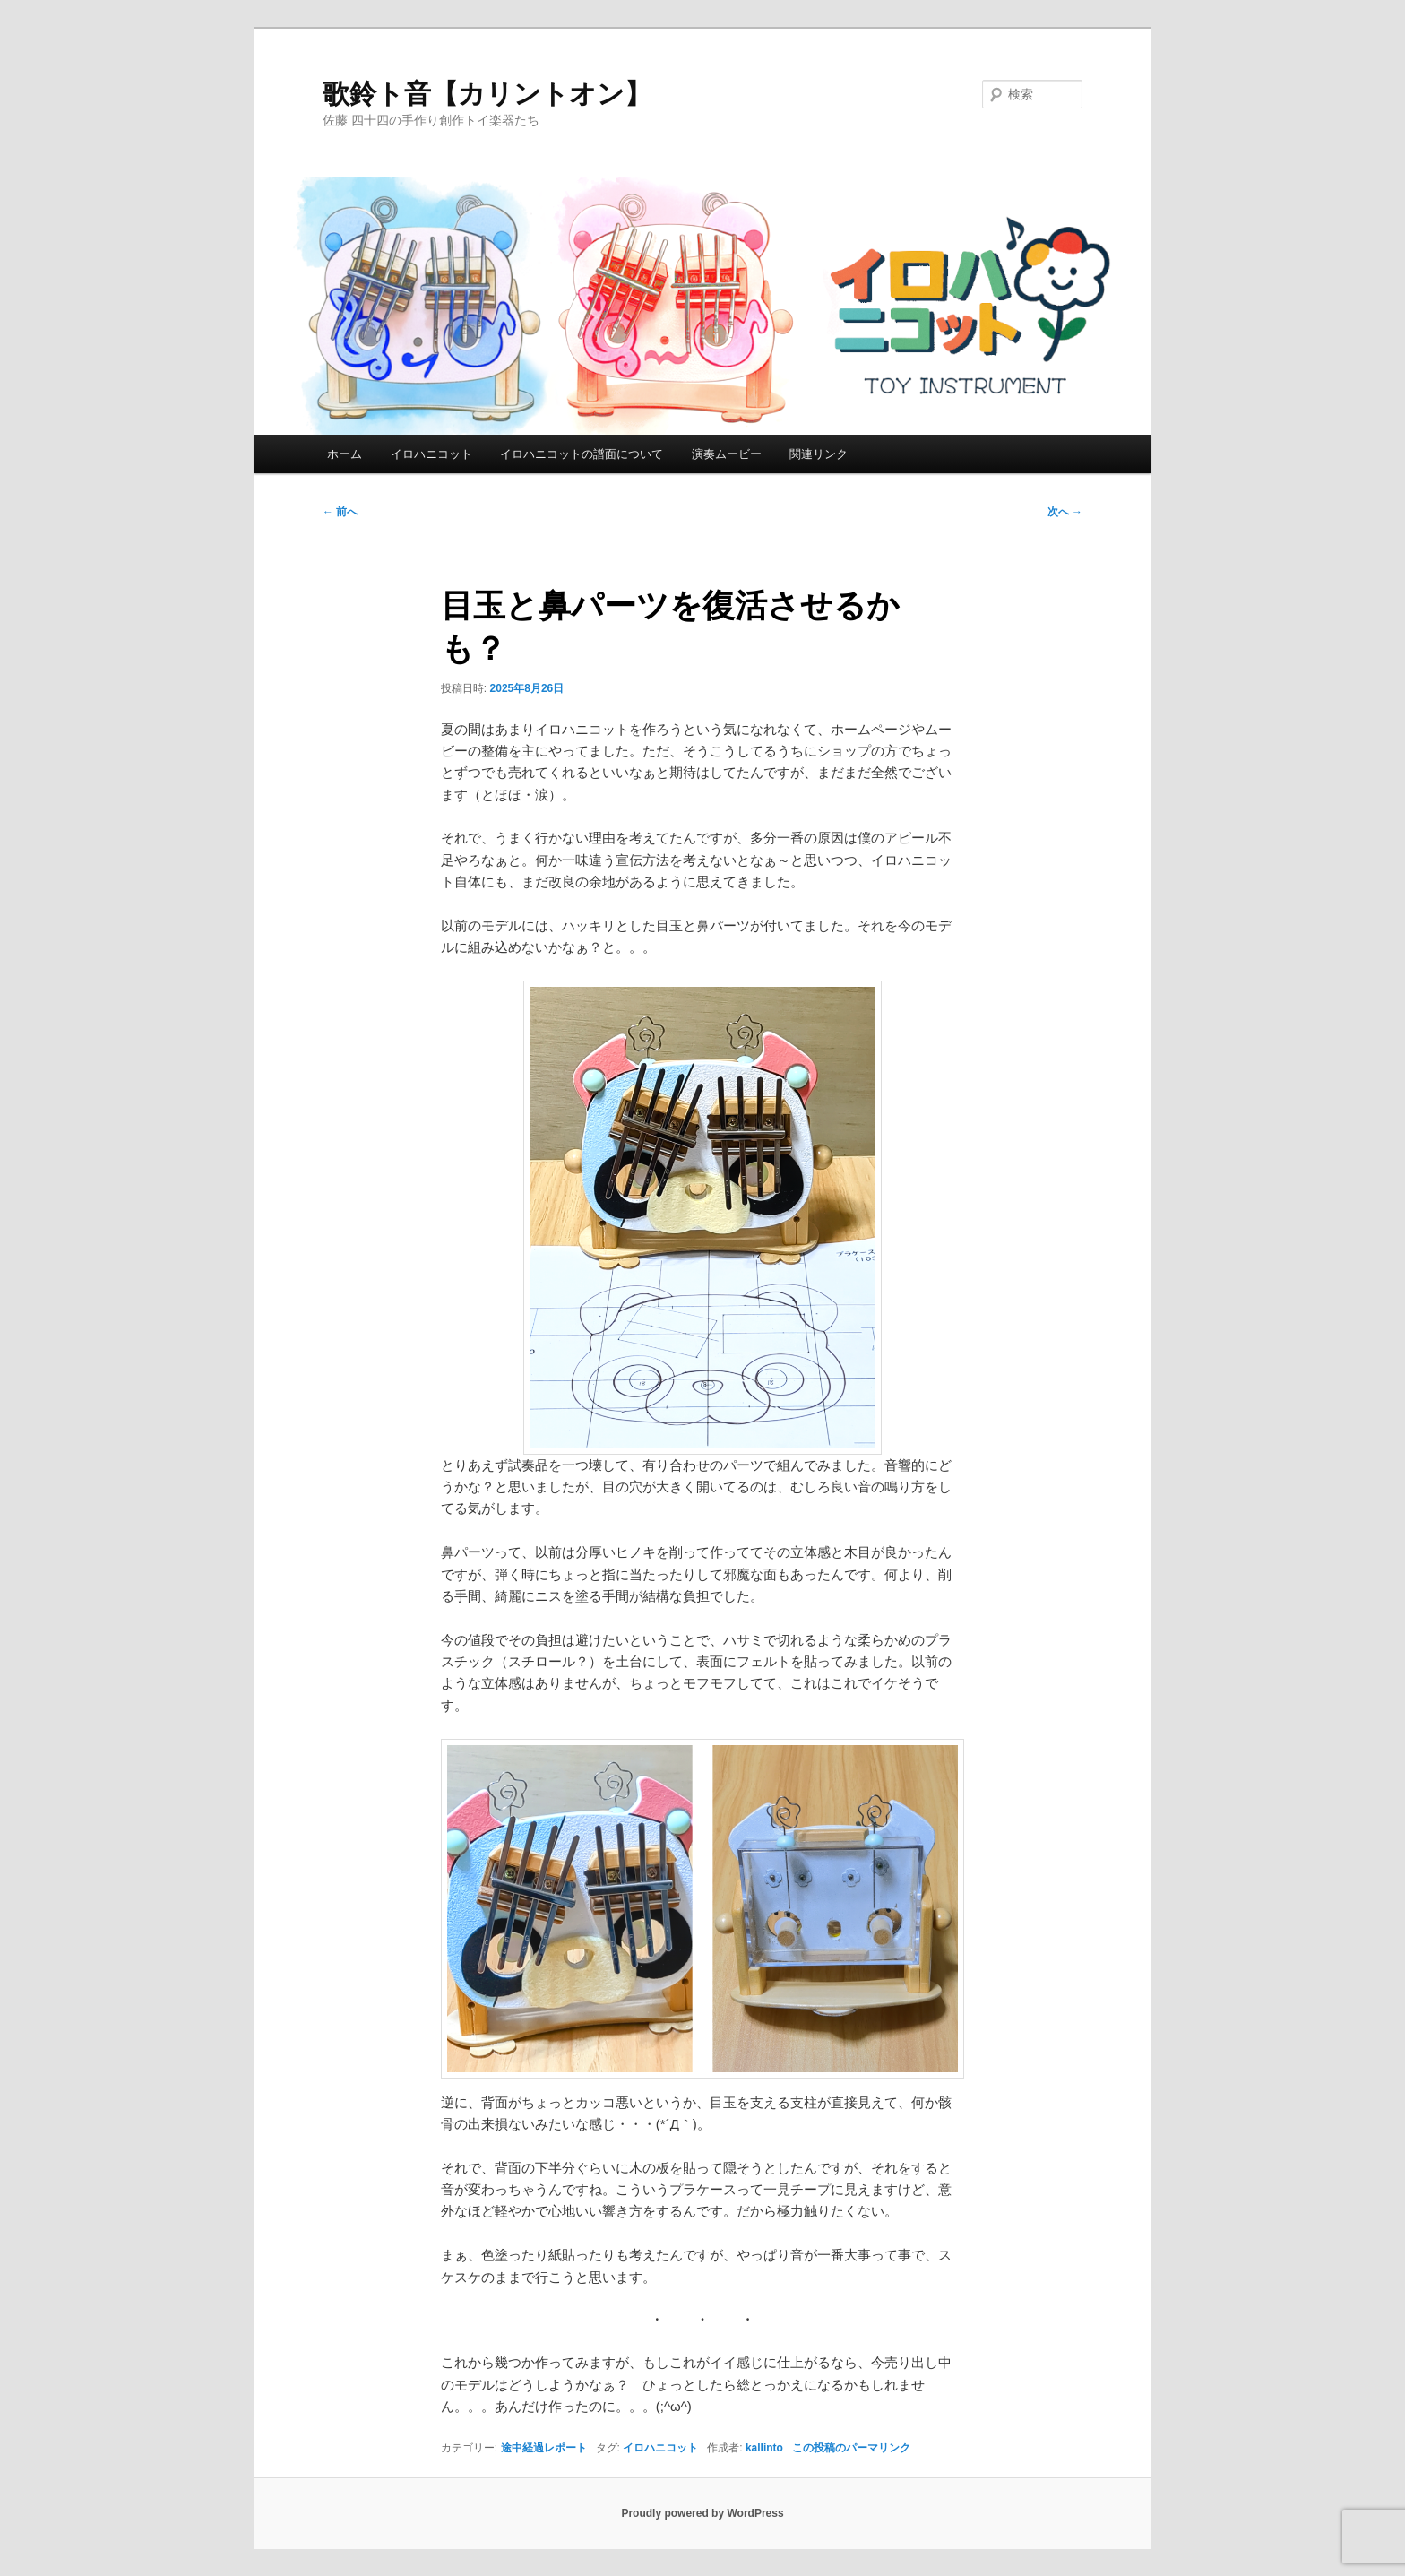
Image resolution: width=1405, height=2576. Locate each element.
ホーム (344, 454)
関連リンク (818, 454)
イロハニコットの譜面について (581, 454)
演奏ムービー (727, 454)
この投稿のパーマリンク (851, 2448)
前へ (340, 512)
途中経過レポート (544, 2448)
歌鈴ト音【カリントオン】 (487, 93)
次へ (1064, 512)
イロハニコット (431, 454)
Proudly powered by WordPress (702, 2513)
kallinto (764, 2448)
